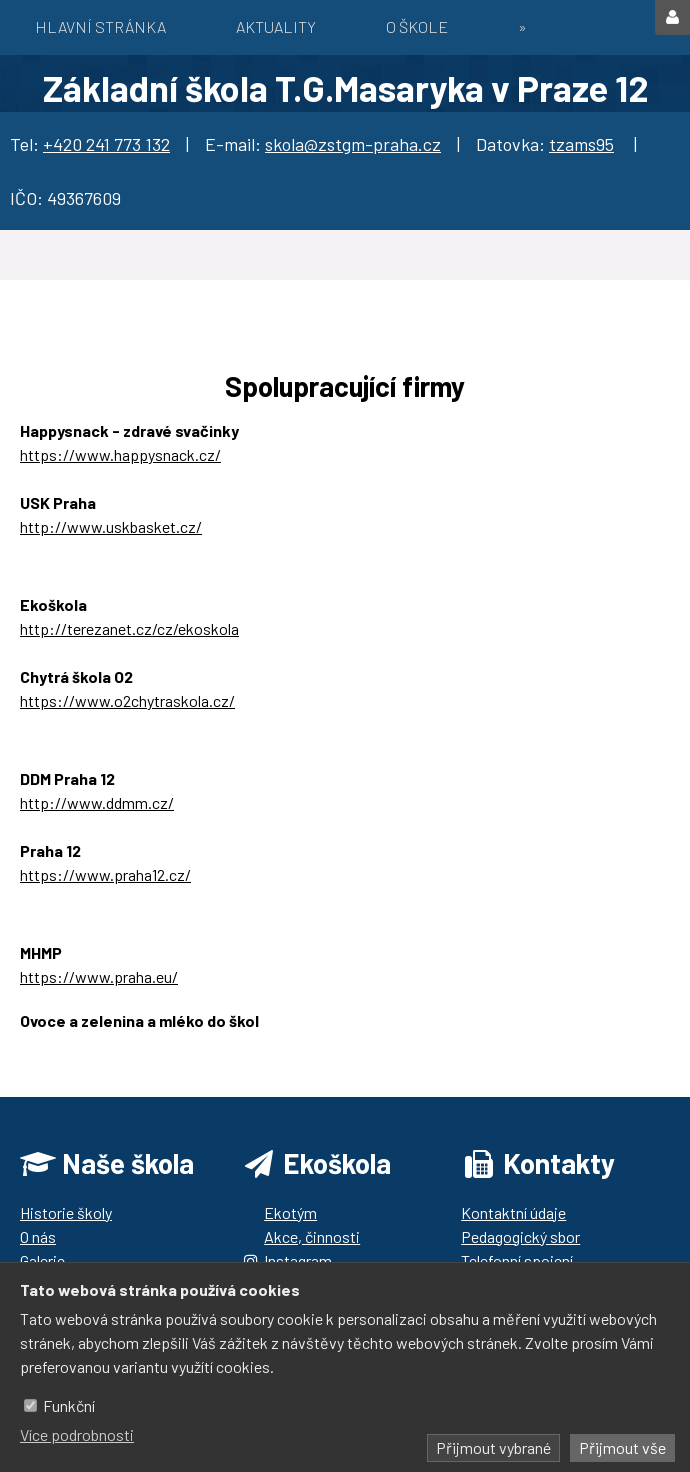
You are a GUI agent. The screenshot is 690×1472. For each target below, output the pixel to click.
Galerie (42, 1260)
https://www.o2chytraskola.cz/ (127, 700)
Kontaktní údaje (513, 1212)
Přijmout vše (622, 1447)
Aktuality (276, 26)
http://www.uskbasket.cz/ (111, 526)
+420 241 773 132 (106, 144)
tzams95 (581, 144)
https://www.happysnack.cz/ (120, 454)
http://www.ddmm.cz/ (97, 802)
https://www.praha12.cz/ (105, 874)
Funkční (69, 1405)
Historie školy (66, 1212)
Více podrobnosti (77, 1434)
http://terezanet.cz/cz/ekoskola (129, 628)
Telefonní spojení (517, 1260)
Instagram (298, 1260)
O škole (417, 26)
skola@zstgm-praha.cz (353, 144)
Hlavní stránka (100, 26)
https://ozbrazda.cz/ (91, 1044)
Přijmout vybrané (493, 1447)
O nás (38, 1236)
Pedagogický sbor (520, 1236)
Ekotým (290, 1212)
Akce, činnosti (312, 1236)
